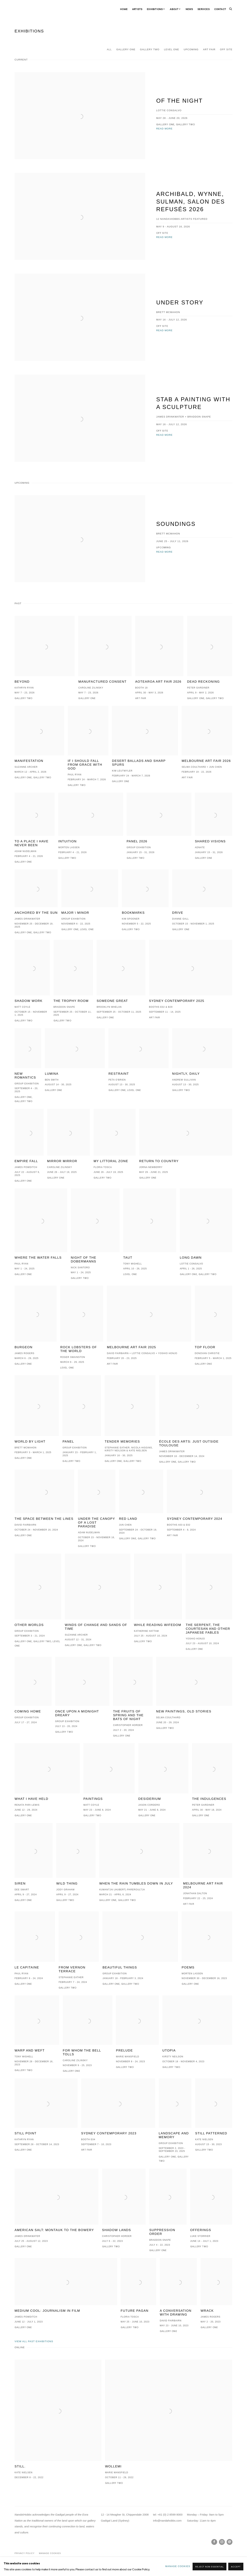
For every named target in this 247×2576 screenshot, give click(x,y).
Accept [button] (236, 2567)
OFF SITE (226, 49)
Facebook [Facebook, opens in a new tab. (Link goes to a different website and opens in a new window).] (214, 2542)
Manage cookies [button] (50, 2553)
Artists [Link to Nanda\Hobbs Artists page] (137, 9)
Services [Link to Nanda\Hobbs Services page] (203, 9)
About (174, 9)
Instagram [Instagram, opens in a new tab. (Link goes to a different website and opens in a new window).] (222, 2542)
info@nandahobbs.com (167, 2520)
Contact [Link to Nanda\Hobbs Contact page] (220, 9)
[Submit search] (230, 8)
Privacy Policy (25, 2553)
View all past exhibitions (34, 2341)
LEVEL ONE (171, 49)
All (109, 49)
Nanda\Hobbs (27, 9)
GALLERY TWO (149, 49)
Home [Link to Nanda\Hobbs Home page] (124, 9)
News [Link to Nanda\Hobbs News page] (189, 9)
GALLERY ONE (125, 49)
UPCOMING (191, 49)
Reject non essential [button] (209, 2567)
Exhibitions (155, 9)
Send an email (229, 2542)
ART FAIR (209, 49)
